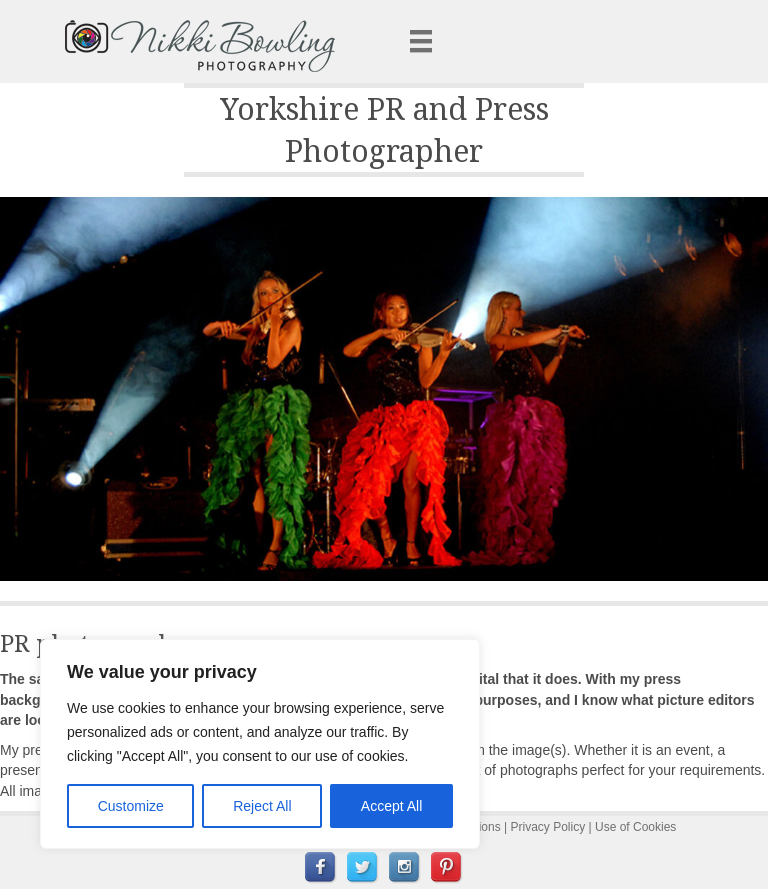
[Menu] (421, 41)
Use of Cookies (635, 827)
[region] (260, 744)
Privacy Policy (548, 827)
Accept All (391, 806)
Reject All (262, 806)
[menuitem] (321, 868)
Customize (131, 806)
